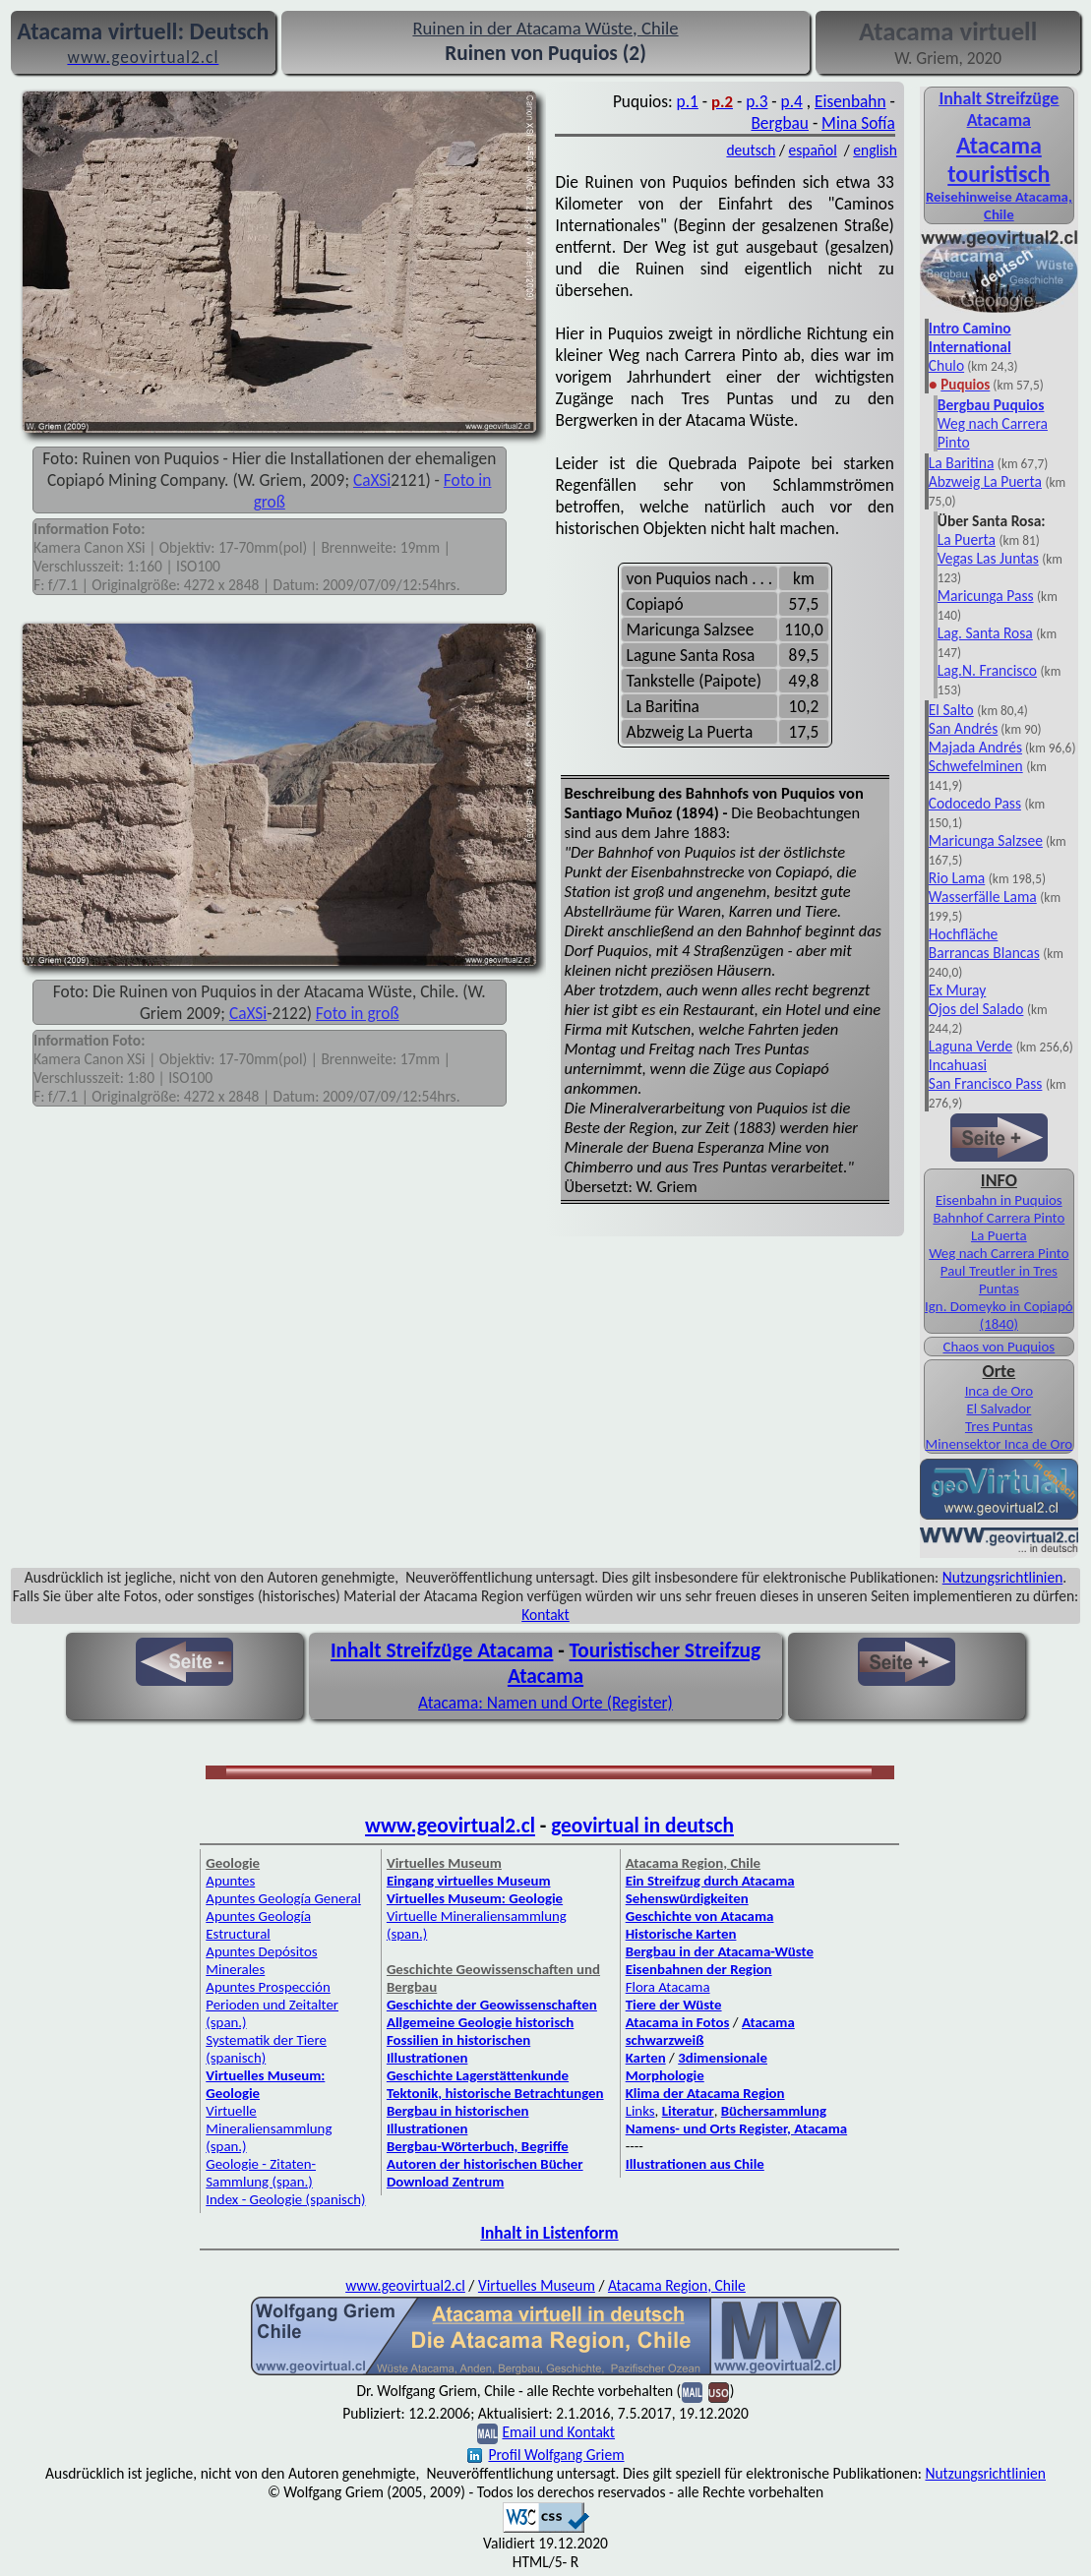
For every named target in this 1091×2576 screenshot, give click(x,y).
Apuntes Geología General (283, 1898)
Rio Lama (957, 878)
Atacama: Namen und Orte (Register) (545, 1702)
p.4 (792, 101)
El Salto (951, 709)
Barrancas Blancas (984, 952)
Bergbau (780, 123)
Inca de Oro (999, 1391)
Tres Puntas (999, 1426)
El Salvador (998, 1408)
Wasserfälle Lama (983, 896)
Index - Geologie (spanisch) (285, 2199)
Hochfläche (964, 934)
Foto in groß (357, 1013)
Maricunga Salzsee (986, 840)
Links (640, 2111)
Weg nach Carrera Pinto (998, 1253)
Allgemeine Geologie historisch (480, 2022)
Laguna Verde (970, 1046)
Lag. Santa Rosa (985, 633)
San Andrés (964, 728)
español (812, 150)
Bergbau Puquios (991, 404)
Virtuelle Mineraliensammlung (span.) (269, 2128)
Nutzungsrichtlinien (1002, 1577)
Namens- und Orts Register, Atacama (737, 2128)
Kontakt (545, 1614)
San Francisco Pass (986, 1083)
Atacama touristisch (998, 159)
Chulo (946, 365)
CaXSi (372, 480)
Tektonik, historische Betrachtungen (495, 2093)
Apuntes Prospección (268, 1987)
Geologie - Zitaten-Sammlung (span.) (261, 2172)
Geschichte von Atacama (700, 1916)
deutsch (750, 150)
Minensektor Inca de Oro (998, 1444)
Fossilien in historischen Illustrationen (458, 2049)
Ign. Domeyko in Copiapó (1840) (998, 1315)
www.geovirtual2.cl (450, 1825)
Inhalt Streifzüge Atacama (999, 109)
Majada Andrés (975, 747)
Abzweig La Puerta (985, 481)
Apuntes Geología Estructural (258, 1925)
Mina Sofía (858, 123)
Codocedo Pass (975, 803)
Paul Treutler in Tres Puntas (999, 1279)
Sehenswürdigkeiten (687, 1898)
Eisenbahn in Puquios (998, 1200)
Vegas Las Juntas (988, 558)
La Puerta (967, 539)
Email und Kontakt (558, 2432)
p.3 (756, 101)
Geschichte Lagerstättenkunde (478, 2075)
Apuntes (230, 1880)
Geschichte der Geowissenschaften (492, 2004)
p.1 (687, 101)
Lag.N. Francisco (987, 670)
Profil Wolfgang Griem (545, 2454)
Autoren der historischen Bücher (485, 2164)
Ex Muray (957, 990)
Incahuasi (958, 1064)
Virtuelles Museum (536, 2285)
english (875, 150)
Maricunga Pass (986, 595)
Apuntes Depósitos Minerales (261, 1960)
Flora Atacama (668, 1987)
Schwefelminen (976, 765)
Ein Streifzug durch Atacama (710, 1880)
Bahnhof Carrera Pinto (998, 1218)
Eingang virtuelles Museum (469, 1880)
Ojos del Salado (976, 1008)
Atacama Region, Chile (677, 2285)
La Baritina (962, 462)
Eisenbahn (850, 101)
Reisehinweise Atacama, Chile (999, 205)
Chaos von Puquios (998, 1346)
